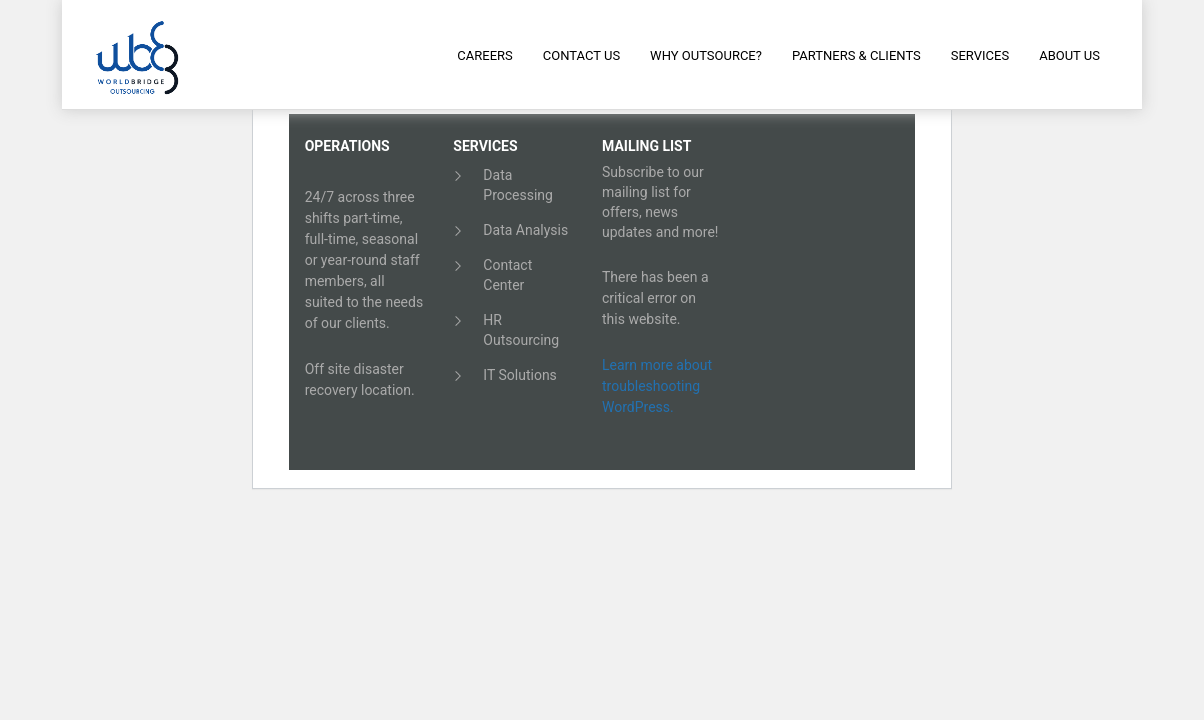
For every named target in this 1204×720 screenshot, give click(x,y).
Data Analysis (525, 230)
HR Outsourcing (521, 330)
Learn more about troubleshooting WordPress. (657, 386)
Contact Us (581, 55)
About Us (1069, 55)
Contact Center (507, 275)
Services (980, 55)
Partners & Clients (856, 55)
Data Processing (518, 185)
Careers (484, 55)
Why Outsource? (706, 55)
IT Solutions (520, 375)
